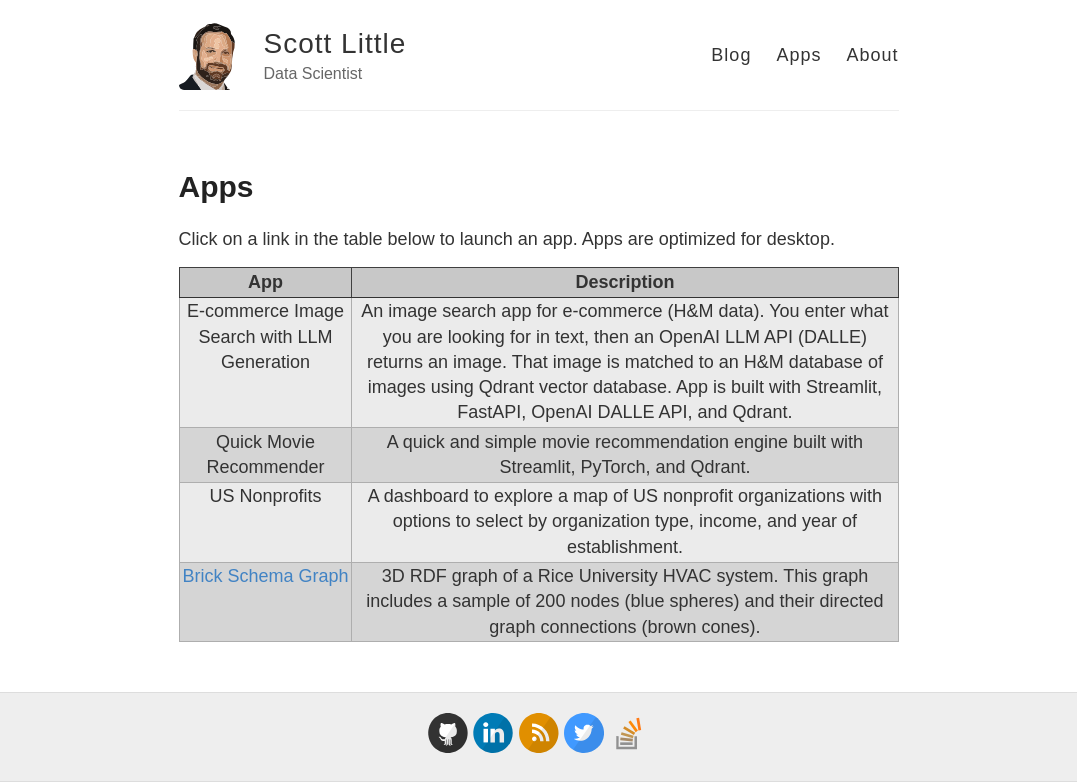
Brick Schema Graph (265, 576)
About (872, 55)
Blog (731, 55)
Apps (798, 55)
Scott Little (335, 43)
